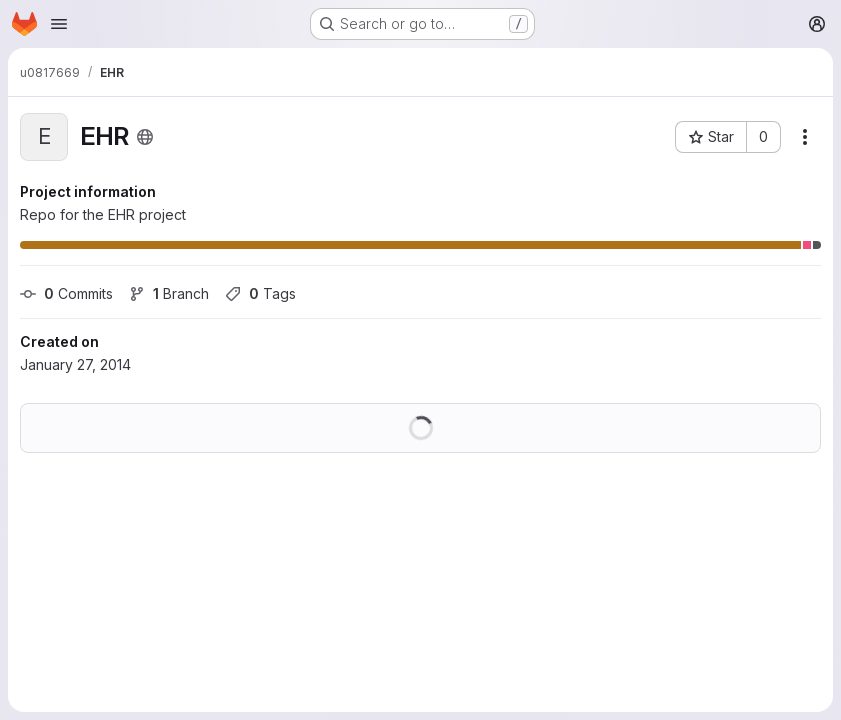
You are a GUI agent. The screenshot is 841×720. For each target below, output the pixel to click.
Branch (169, 293)
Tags (260, 293)
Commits (66, 293)
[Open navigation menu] (59, 24)
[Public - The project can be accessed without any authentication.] (145, 137)
